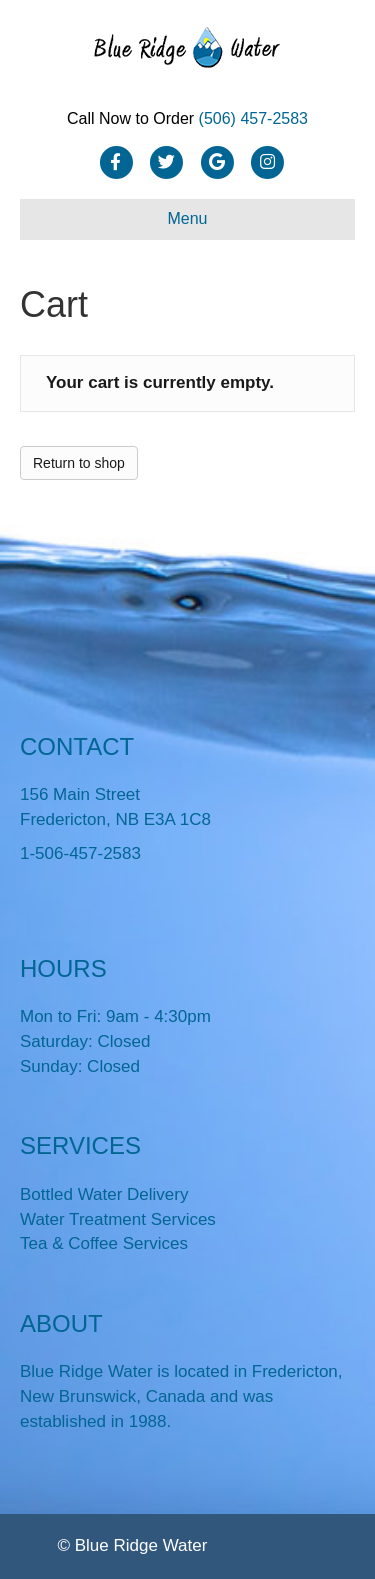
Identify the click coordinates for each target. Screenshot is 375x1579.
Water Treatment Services (118, 1219)
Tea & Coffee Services (104, 1243)
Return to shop (79, 463)
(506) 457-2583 (253, 118)
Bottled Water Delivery (104, 1194)
